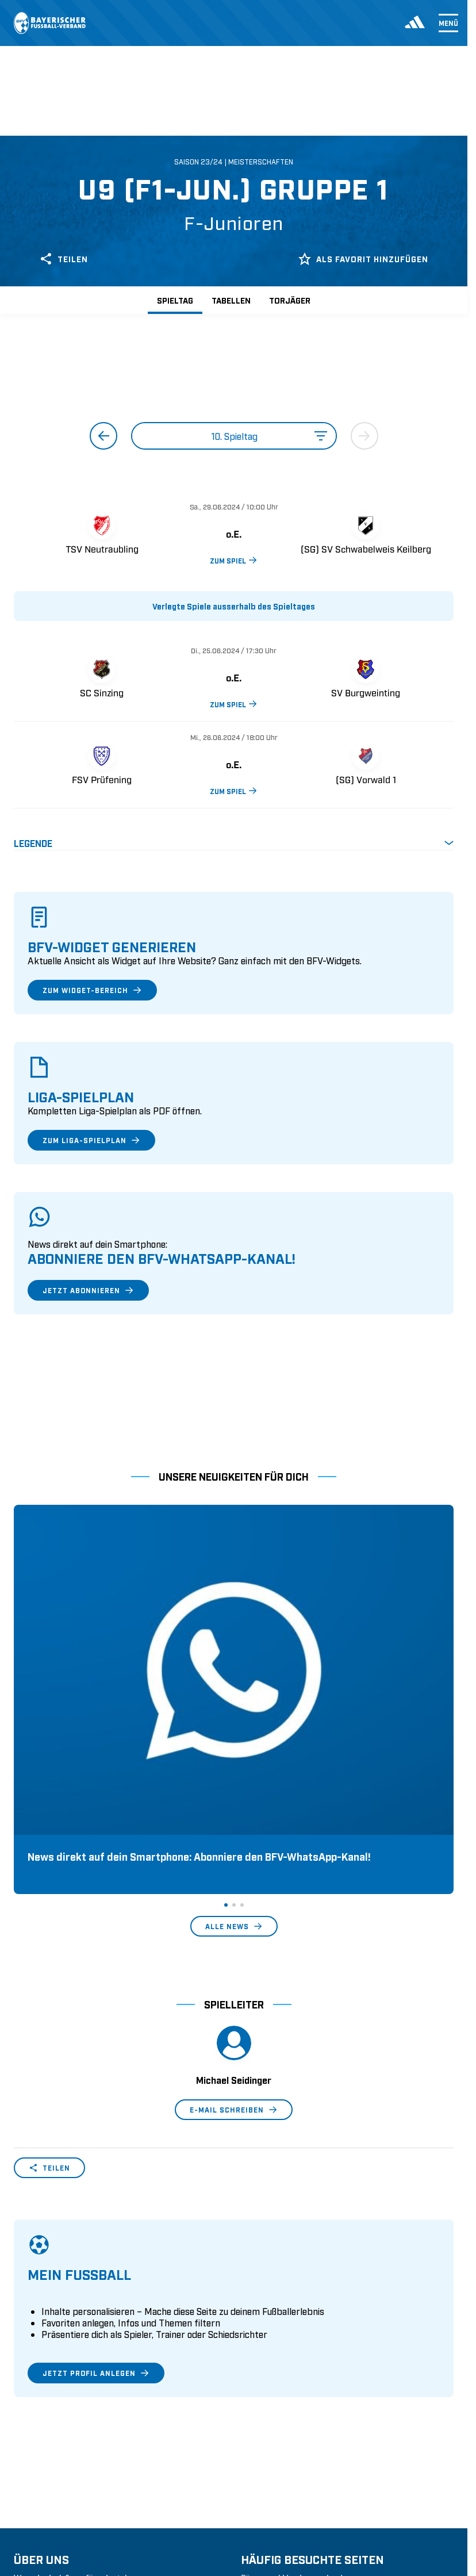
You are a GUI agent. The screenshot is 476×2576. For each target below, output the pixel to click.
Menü (448, 23)
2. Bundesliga (40, 2554)
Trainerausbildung (276, 2411)
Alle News (234, 1742)
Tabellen (231, 300)
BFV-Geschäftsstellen (282, 2447)
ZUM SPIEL (234, 560)
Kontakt (29, 2483)
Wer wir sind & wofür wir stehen (77, 2393)
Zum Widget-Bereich (92, 990)
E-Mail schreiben (234, 1925)
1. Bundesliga (40, 2536)
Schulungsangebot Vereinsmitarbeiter (315, 2429)
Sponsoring (36, 2429)
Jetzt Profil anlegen (96, 2189)
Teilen (63, 259)
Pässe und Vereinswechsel (292, 2393)
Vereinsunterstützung (55, 2447)
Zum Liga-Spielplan (91, 1140)
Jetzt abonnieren (88, 1290)
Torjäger (289, 300)
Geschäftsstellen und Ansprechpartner (88, 2411)
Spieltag (175, 300)
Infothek (30, 2465)
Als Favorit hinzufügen (363, 259)
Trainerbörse (265, 2465)
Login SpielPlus (271, 2483)
